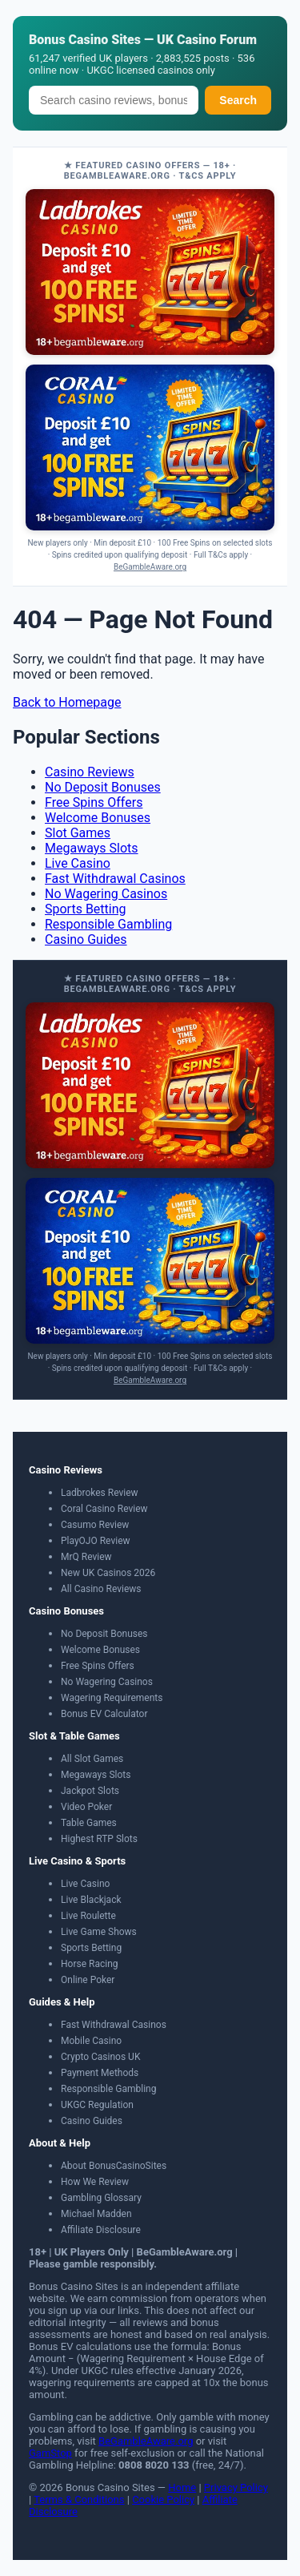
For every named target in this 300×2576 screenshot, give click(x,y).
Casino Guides (86, 939)
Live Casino (77, 863)
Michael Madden (96, 2213)
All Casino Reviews (101, 1588)
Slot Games (77, 833)
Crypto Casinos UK (100, 2056)
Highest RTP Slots (99, 1838)
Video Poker (86, 1806)
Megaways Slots (91, 848)
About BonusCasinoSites (113, 2165)
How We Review (95, 2181)
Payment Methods (99, 2072)
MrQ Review (86, 1556)
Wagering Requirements (111, 1697)
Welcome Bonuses (97, 817)
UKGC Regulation (97, 2104)
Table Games (89, 1822)
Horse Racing (89, 1963)
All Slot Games (92, 1758)
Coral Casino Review (104, 1508)
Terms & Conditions (79, 2499)
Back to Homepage (67, 702)
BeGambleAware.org (150, 566)
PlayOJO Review (95, 1540)
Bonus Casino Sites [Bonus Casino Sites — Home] (85, 39)
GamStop (50, 2453)
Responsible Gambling (108, 924)
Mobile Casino (91, 2040)
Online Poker (87, 1979)
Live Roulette (88, 1915)
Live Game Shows (99, 1931)
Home (182, 2487)
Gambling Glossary (101, 2197)
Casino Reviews (89, 772)
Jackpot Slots (90, 1790)
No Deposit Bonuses (103, 787)
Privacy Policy (236, 2487)
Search (238, 100)
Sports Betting (85, 909)
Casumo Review (95, 1524)
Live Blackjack (91, 1899)
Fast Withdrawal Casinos (115, 878)
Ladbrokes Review (99, 1492)
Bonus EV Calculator (104, 1713)
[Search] (113, 100)
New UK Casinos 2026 (108, 1572)
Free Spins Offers (93, 802)
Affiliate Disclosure (101, 2229)
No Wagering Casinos (106, 893)
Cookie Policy (163, 2499)
